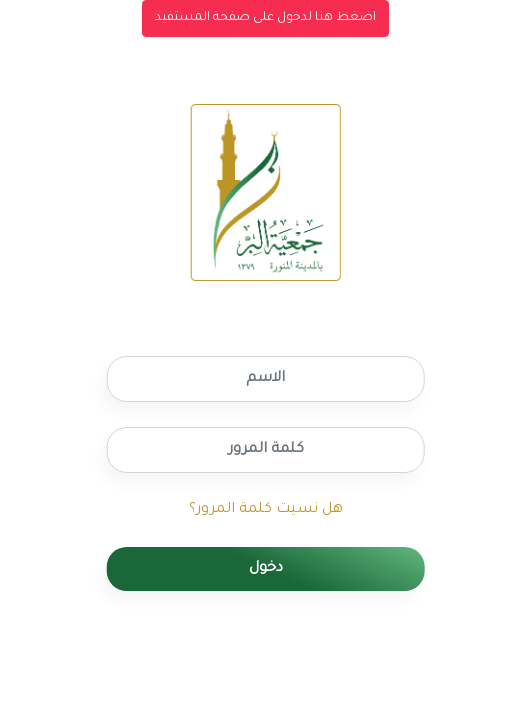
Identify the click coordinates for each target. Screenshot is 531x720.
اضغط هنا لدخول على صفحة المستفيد (265, 18)
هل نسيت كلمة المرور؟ (266, 510)
